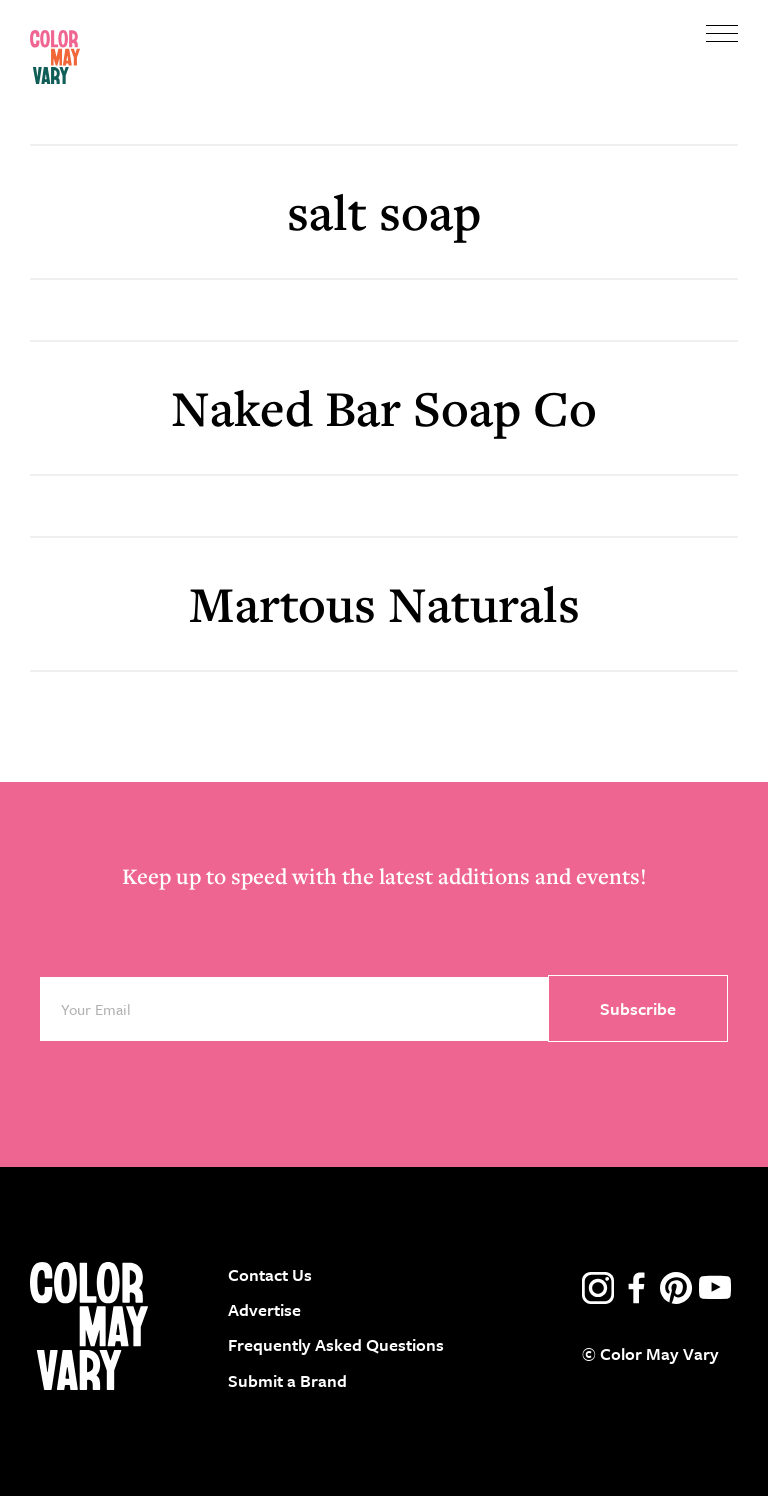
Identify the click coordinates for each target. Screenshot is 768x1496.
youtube (715, 1288)
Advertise (264, 1309)
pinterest (676, 1288)
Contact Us (270, 1274)
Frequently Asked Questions (336, 1344)
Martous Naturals (384, 603)
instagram (598, 1288)
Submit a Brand (287, 1380)
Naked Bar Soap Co (384, 407)
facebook (637, 1288)
